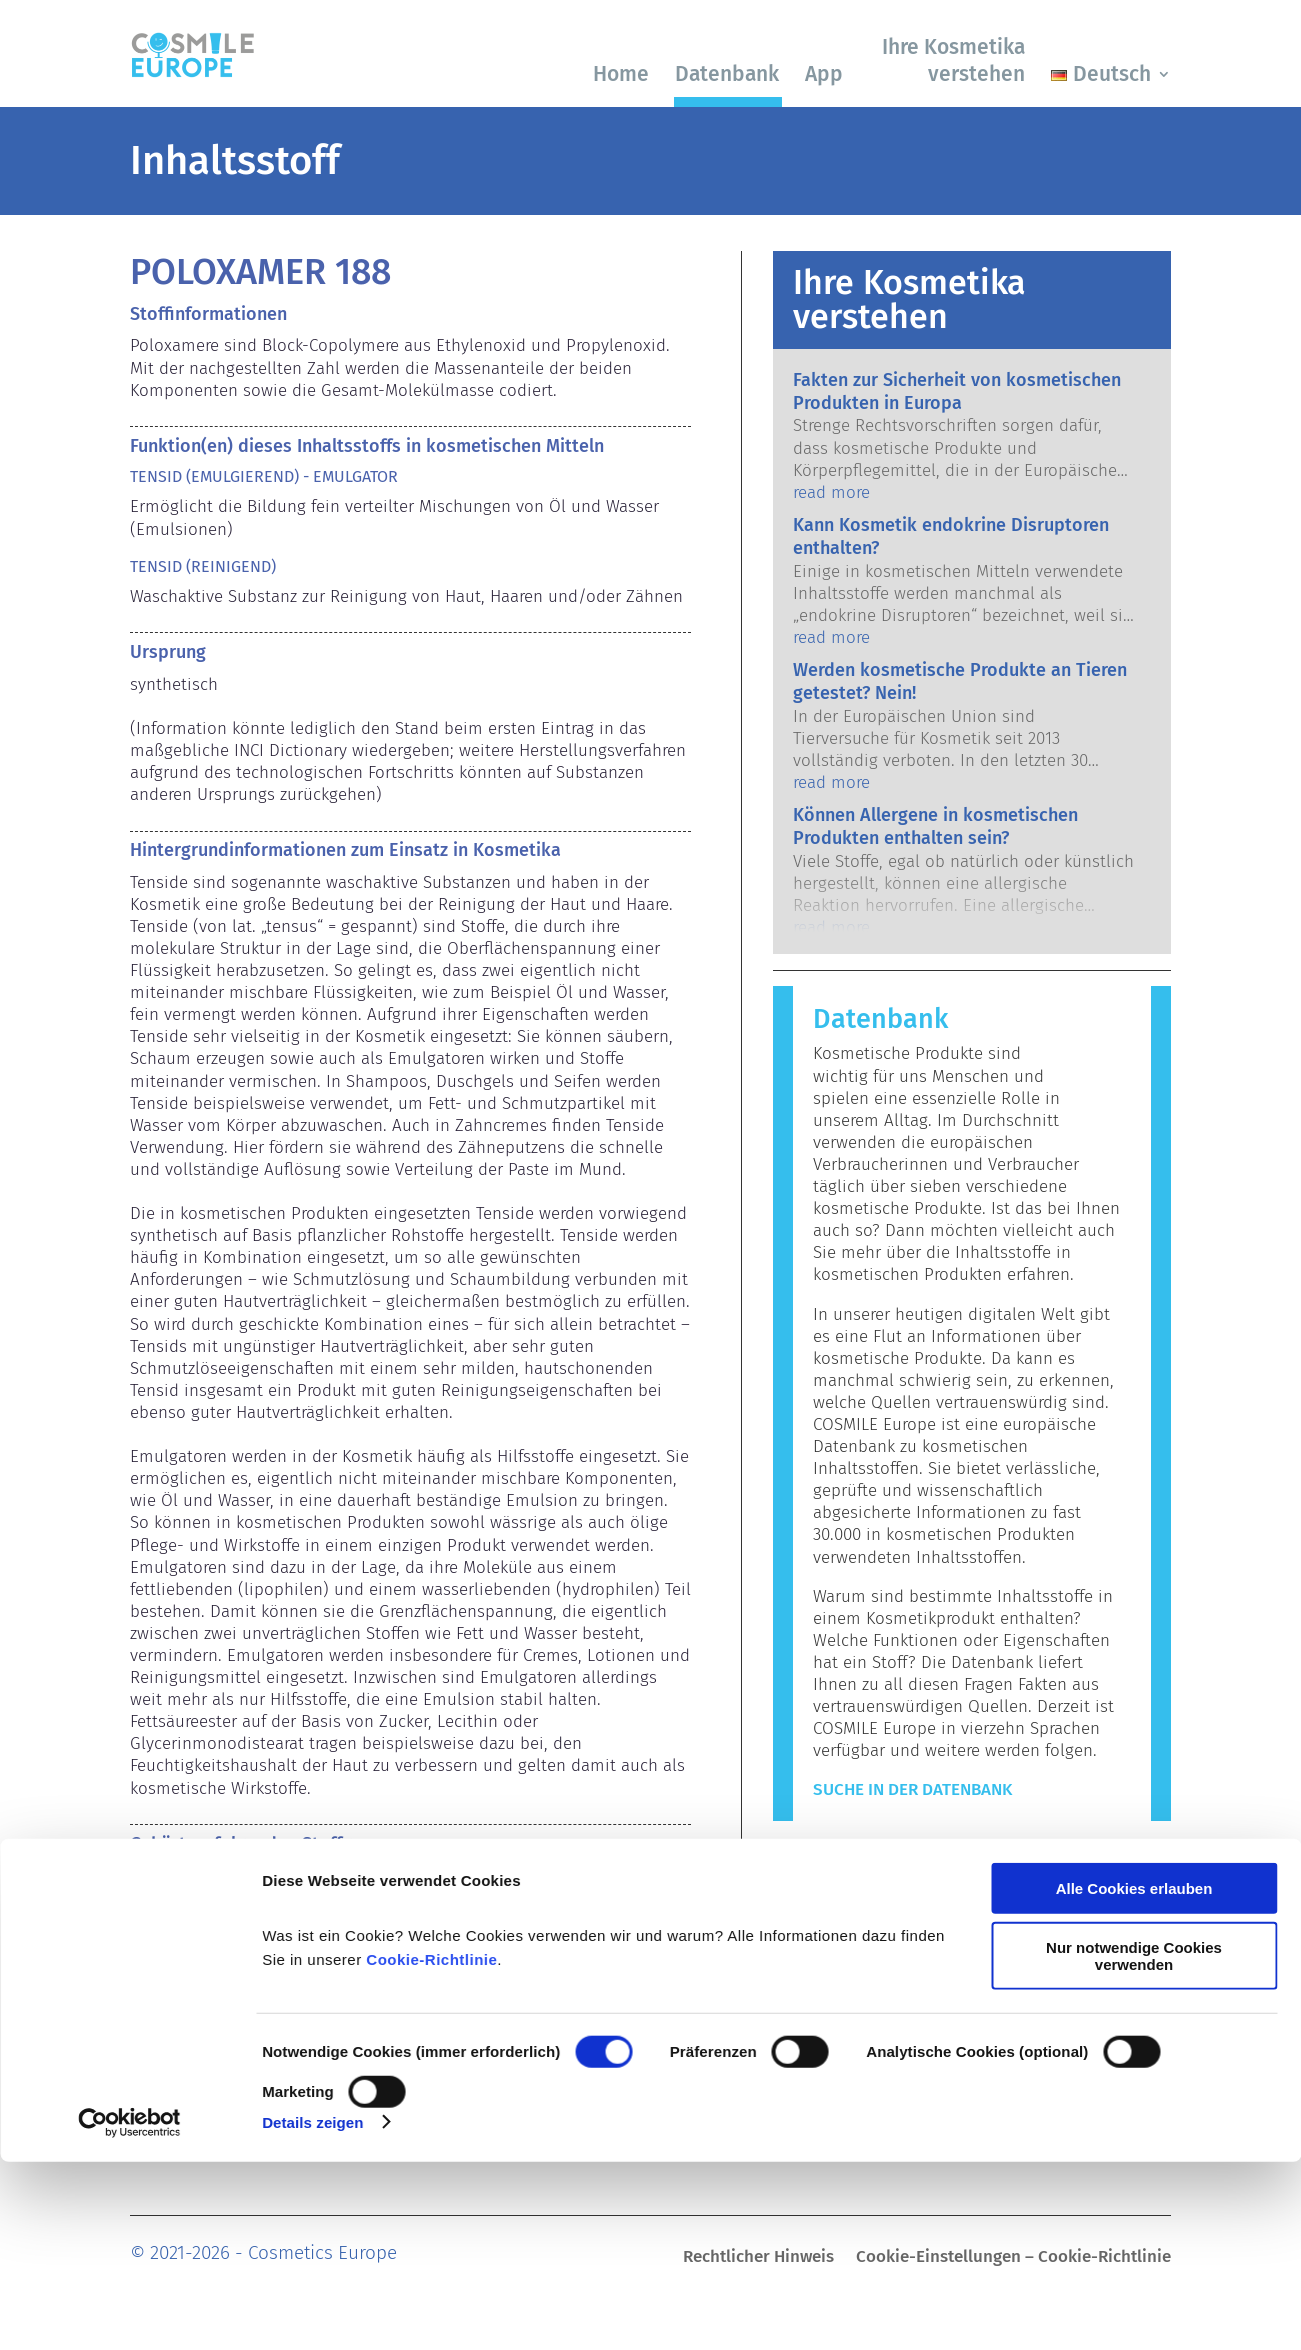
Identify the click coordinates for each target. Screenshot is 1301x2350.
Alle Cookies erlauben (1134, 2077)
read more (831, 492)
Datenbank (727, 74)
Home (621, 74)
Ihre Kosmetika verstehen (953, 60)
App (824, 74)
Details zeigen (312, 2310)
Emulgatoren (178, 1880)
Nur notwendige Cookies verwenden (1134, 2144)
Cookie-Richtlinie (431, 2148)
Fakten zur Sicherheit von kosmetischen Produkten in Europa (957, 391)
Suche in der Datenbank (912, 1789)
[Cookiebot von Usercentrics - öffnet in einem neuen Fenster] (129, 2311)
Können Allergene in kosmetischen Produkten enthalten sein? (935, 826)
